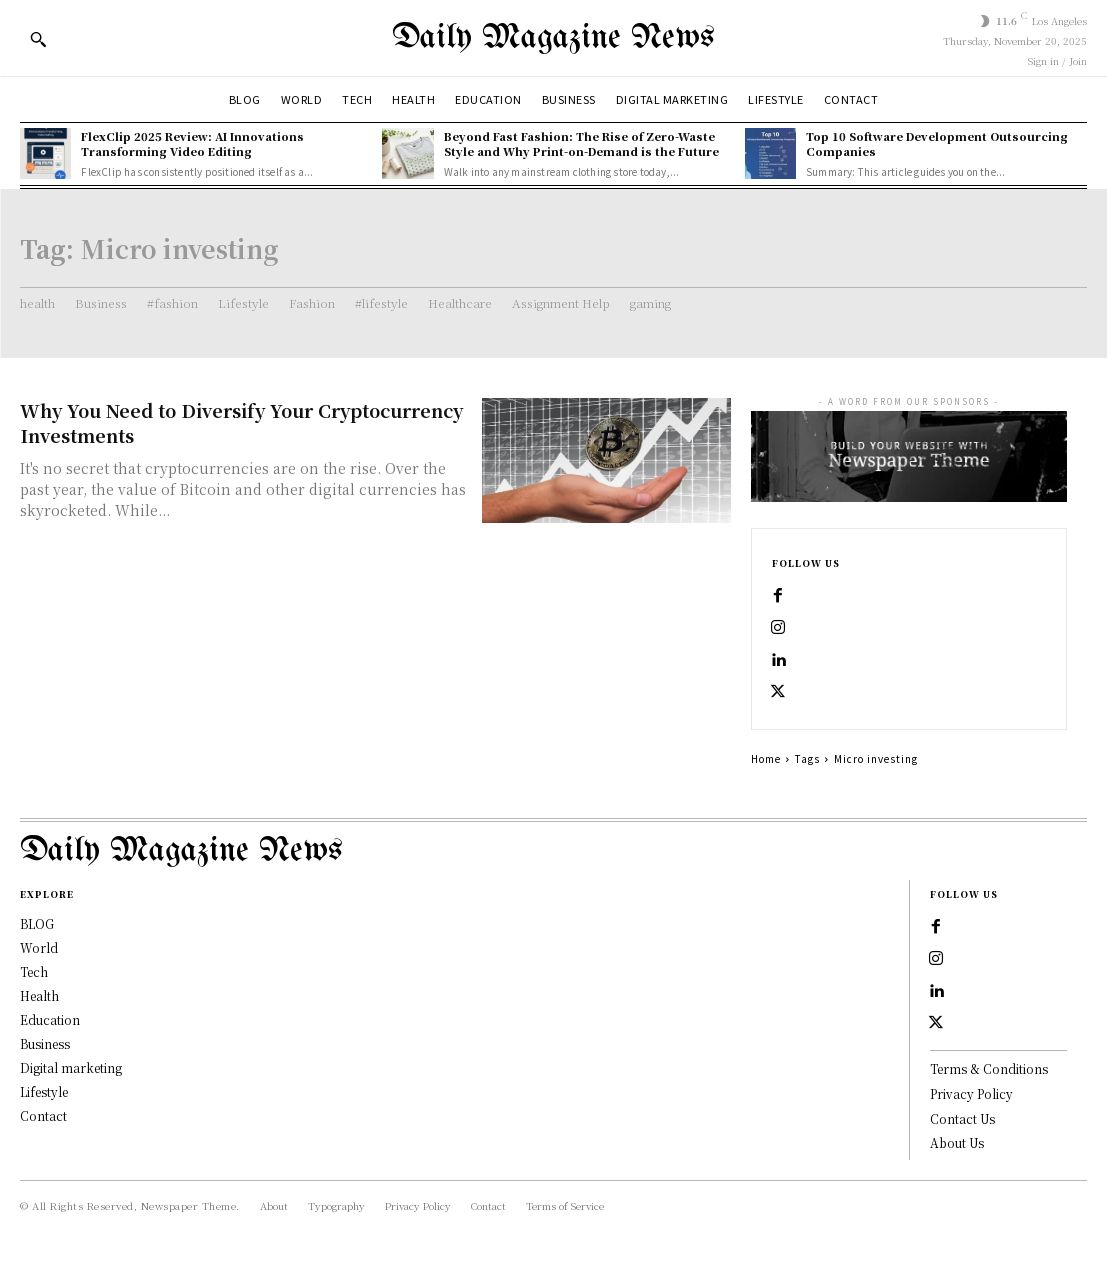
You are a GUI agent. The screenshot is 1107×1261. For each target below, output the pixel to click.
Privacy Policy (971, 1093)
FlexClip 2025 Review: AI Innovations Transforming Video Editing (192, 143)
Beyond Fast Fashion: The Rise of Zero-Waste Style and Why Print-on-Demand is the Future (581, 143)
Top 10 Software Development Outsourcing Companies (937, 143)
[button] (38, 39)
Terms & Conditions (989, 1068)
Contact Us (962, 1118)
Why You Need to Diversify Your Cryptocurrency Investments (241, 422)
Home (766, 758)
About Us (957, 1142)
